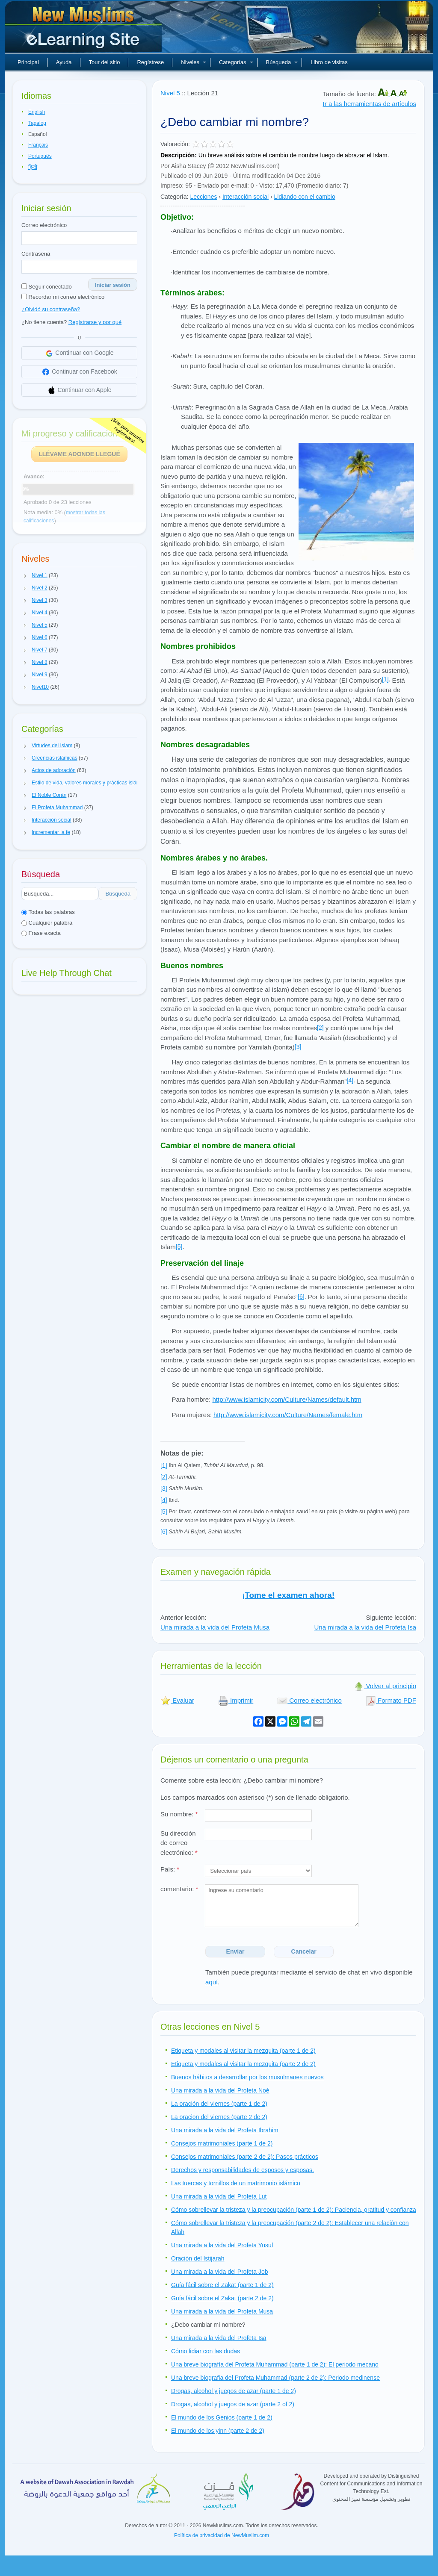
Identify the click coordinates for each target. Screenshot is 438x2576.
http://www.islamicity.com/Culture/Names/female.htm (287, 1414)
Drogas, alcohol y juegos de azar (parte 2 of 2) (232, 2404)
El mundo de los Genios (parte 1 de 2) (221, 2417)
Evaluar (177, 1700)
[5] (179, 1246)
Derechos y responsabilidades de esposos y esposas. (242, 2169)
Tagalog (37, 123)
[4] (350, 1080)
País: (169, 1869)
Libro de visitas (329, 62)
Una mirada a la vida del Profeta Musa (214, 1627)
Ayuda (64, 62)
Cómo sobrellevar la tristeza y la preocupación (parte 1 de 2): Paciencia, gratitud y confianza (293, 2209)
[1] (385, 679)
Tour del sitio (104, 62)
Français (38, 145)
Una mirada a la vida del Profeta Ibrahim (224, 2130)
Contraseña (35, 254)
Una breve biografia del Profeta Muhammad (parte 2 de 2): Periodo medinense (275, 2377)
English (36, 112)
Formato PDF (391, 1700)
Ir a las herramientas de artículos (369, 103)
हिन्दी (32, 167)
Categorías (236, 62)
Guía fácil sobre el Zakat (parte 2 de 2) (222, 2298)
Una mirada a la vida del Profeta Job (219, 2271)
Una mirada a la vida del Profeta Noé (220, 2090)
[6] (301, 1296)
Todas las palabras (48, 912)
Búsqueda (282, 62)
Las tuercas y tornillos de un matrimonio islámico (235, 2183)
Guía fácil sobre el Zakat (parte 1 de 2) (222, 2284)
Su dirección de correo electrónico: (179, 1843)
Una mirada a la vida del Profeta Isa (365, 1627)
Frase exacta (41, 933)
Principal (28, 62)
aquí (211, 1982)
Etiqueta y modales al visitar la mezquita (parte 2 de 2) (243, 2063)
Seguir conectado (46, 286)
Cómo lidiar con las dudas (205, 2351)
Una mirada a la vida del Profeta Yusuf (222, 2245)
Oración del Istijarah (198, 2258)
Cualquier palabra (46, 923)
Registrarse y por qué (94, 322)
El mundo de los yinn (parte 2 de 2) (217, 2430)
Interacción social (245, 196)
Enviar (235, 1951)
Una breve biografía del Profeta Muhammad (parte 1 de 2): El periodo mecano (275, 2364)
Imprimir (235, 1700)
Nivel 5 (170, 93)
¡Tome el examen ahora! (288, 1595)
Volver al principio (385, 1685)
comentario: (179, 1888)
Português (40, 156)
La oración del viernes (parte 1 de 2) (219, 2103)
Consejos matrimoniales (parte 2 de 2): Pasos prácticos (244, 2156)
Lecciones (203, 196)
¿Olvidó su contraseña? (50, 309)
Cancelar (304, 1951)
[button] (25, 575)
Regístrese (150, 62)
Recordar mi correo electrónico (62, 297)
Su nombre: (179, 1814)
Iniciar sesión (112, 285)
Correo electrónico (44, 225)
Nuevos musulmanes (84, 30)
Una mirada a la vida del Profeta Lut (218, 2196)
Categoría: (174, 196)
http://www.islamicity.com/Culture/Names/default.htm (287, 1399)
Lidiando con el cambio (304, 196)
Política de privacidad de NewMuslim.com (221, 2535)
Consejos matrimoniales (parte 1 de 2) (221, 2143)
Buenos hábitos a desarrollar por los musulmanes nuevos (247, 2077)
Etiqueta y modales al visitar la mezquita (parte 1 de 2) (243, 2050)
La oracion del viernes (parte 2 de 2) (219, 2116)
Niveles (193, 62)
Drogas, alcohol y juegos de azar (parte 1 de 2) (233, 2390)
